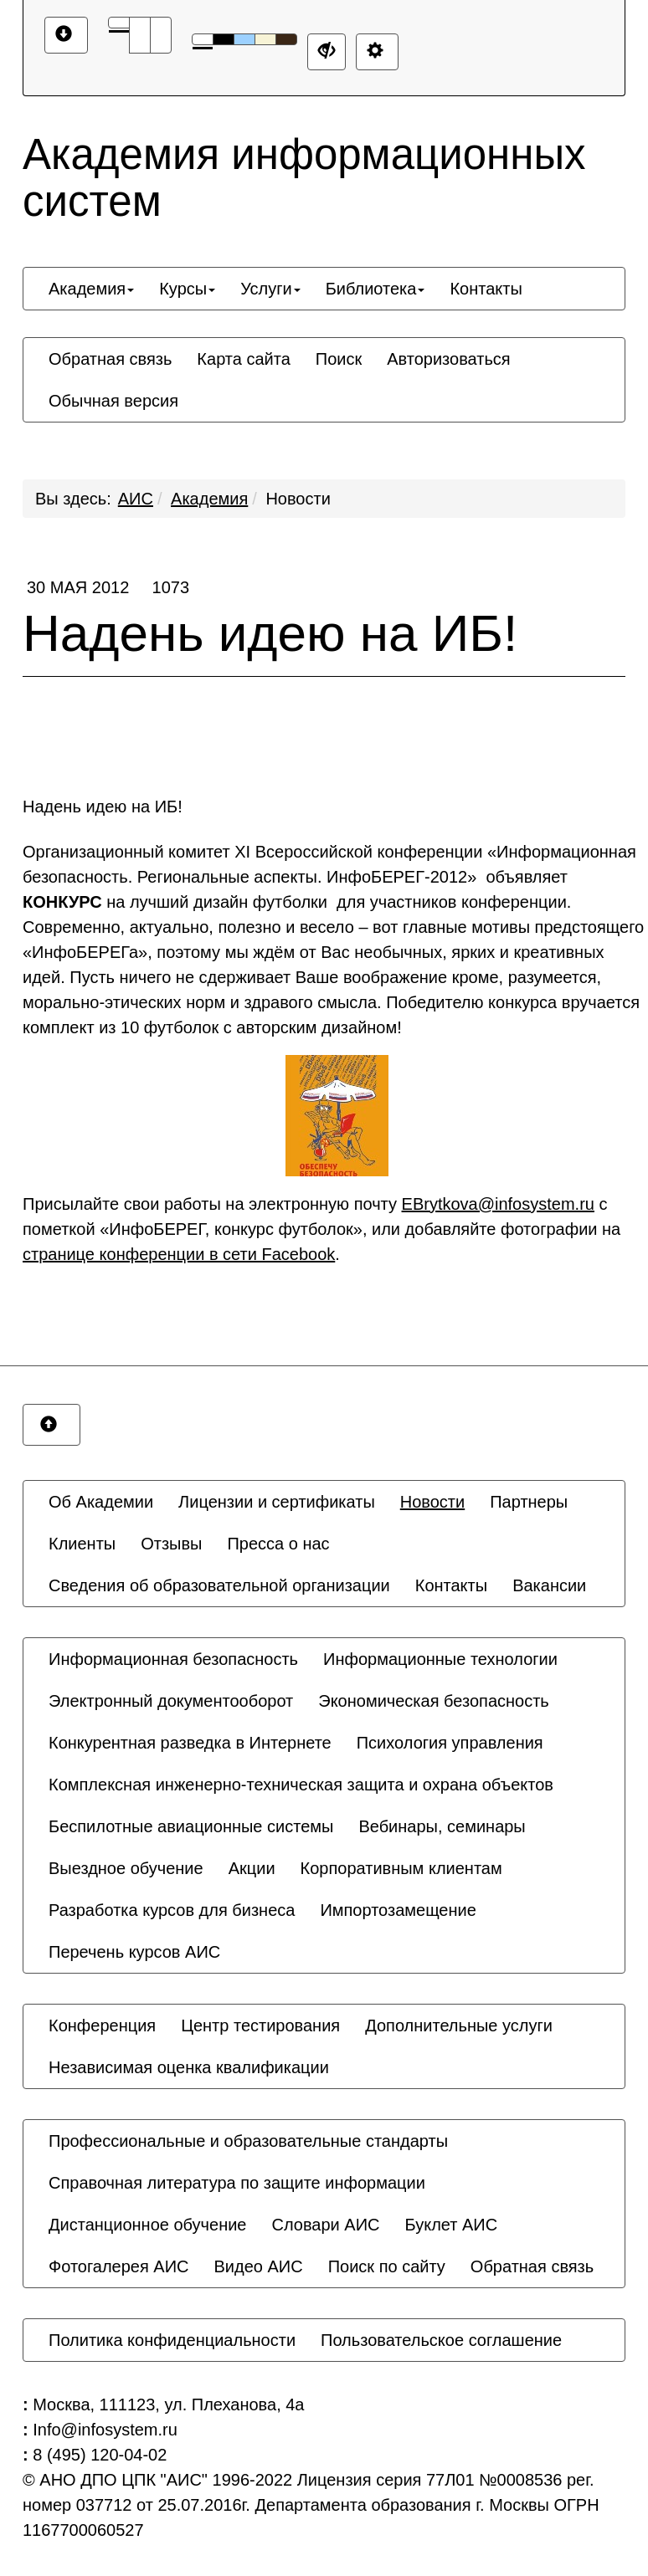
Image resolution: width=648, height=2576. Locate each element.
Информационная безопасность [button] (173, 1659)
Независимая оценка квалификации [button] (189, 2067)
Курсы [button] (187, 288)
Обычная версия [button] (113, 401)
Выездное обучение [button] (126, 1868)
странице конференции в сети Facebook (179, 1254)
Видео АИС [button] (258, 2266)
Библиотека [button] (375, 288)
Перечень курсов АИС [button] (134, 1952)
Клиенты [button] (82, 1543)
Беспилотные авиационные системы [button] (191, 1826)
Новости (297, 498)
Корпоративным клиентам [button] (401, 1868)
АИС (135, 498)
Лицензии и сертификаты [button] (276, 1502)
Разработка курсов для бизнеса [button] (172, 1910)
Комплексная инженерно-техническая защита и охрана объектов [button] (301, 1784)
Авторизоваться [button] (448, 359)
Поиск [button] (339, 359)
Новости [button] (432, 1502)
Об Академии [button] (101, 1502)
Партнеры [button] (529, 1502)
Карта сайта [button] (243, 359)
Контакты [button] (486, 288)
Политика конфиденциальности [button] (172, 2340)
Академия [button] (91, 288)
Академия (209, 498)
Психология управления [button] (450, 1743)
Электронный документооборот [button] (171, 1701)
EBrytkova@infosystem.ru (498, 1204)
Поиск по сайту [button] (386, 2266)
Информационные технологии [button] (440, 1659)
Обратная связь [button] (110, 359)
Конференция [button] (102, 2025)
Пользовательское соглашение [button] (441, 2340)
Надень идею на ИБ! (324, 620)
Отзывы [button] (171, 1543)
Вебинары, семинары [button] (441, 1826)
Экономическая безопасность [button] (433, 1701)
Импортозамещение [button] (398, 1910)
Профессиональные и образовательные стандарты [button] (248, 2141)
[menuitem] (91, 289)
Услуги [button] (270, 288)
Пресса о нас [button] (278, 1543)
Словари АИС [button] (325, 2224)
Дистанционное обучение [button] (147, 2224)
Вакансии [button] (549, 1585)
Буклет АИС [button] (450, 2224)
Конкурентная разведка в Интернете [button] (190, 1743)
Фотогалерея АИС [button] (119, 2266)
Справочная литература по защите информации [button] (237, 2183)
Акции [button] (252, 1868)
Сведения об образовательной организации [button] (219, 1585)
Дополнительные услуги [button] (459, 2025)
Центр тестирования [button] (260, 2025)
